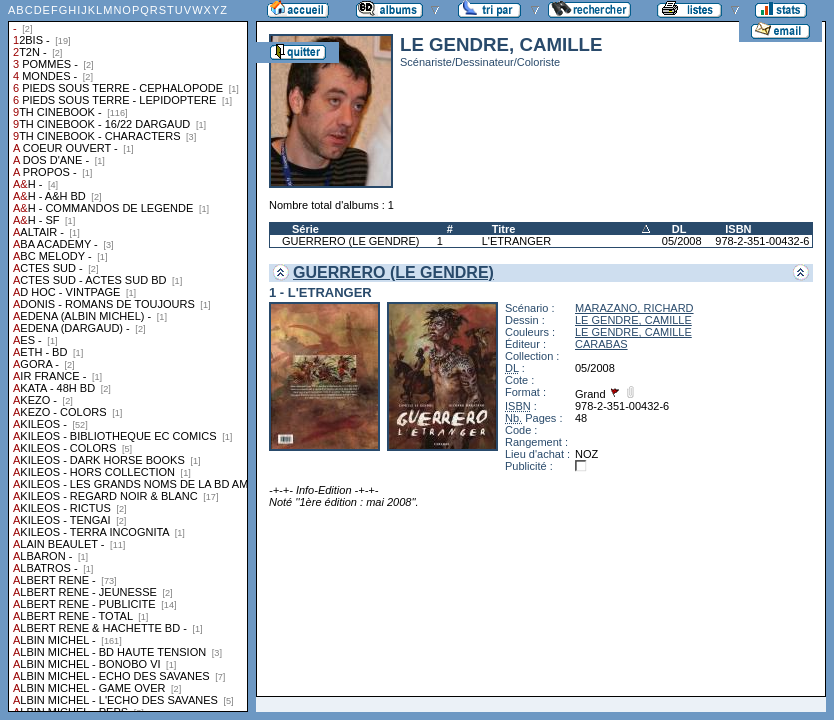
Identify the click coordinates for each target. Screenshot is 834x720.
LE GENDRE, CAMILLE (633, 320)
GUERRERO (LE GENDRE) (351, 241)
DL (679, 229)
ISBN (738, 229)
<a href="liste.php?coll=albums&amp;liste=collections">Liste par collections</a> (128, 356)
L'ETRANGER (516, 241)
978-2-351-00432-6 (762, 241)
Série (305, 229)
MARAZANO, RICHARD (634, 308)
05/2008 (682, 241)
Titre (504, 229)
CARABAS (601, 344)
